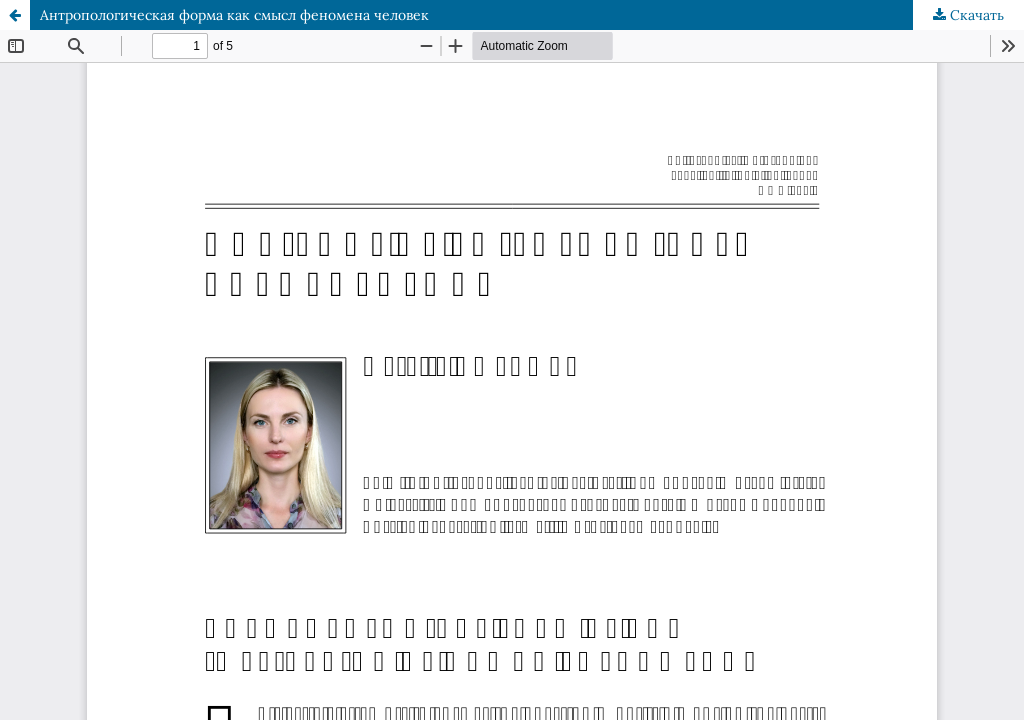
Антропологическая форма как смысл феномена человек (234, 15)
